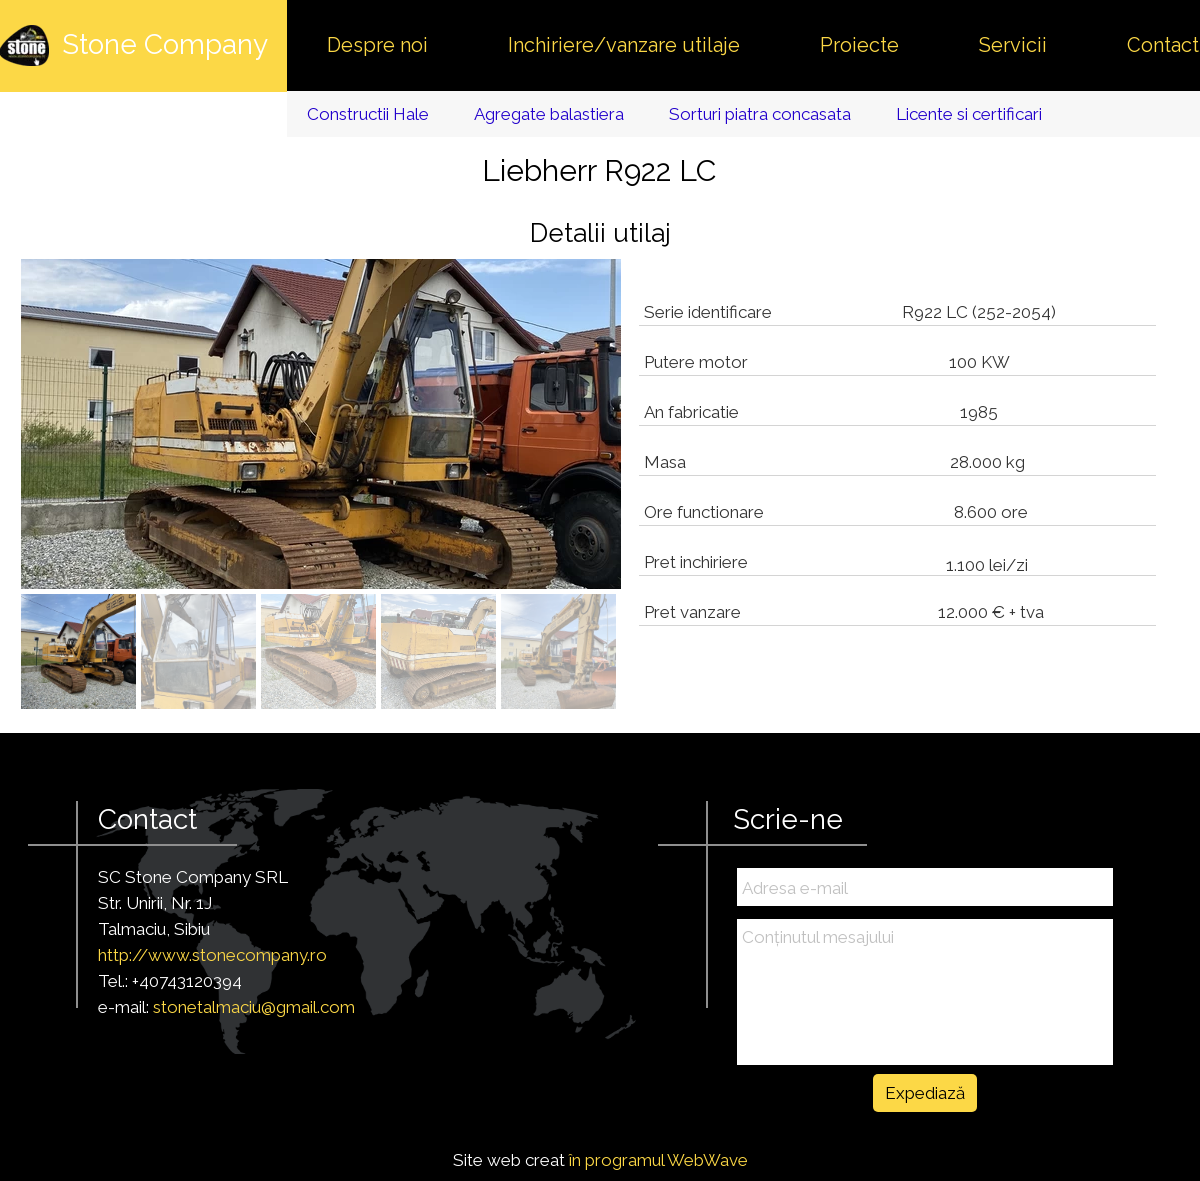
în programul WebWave (658, 1160)
